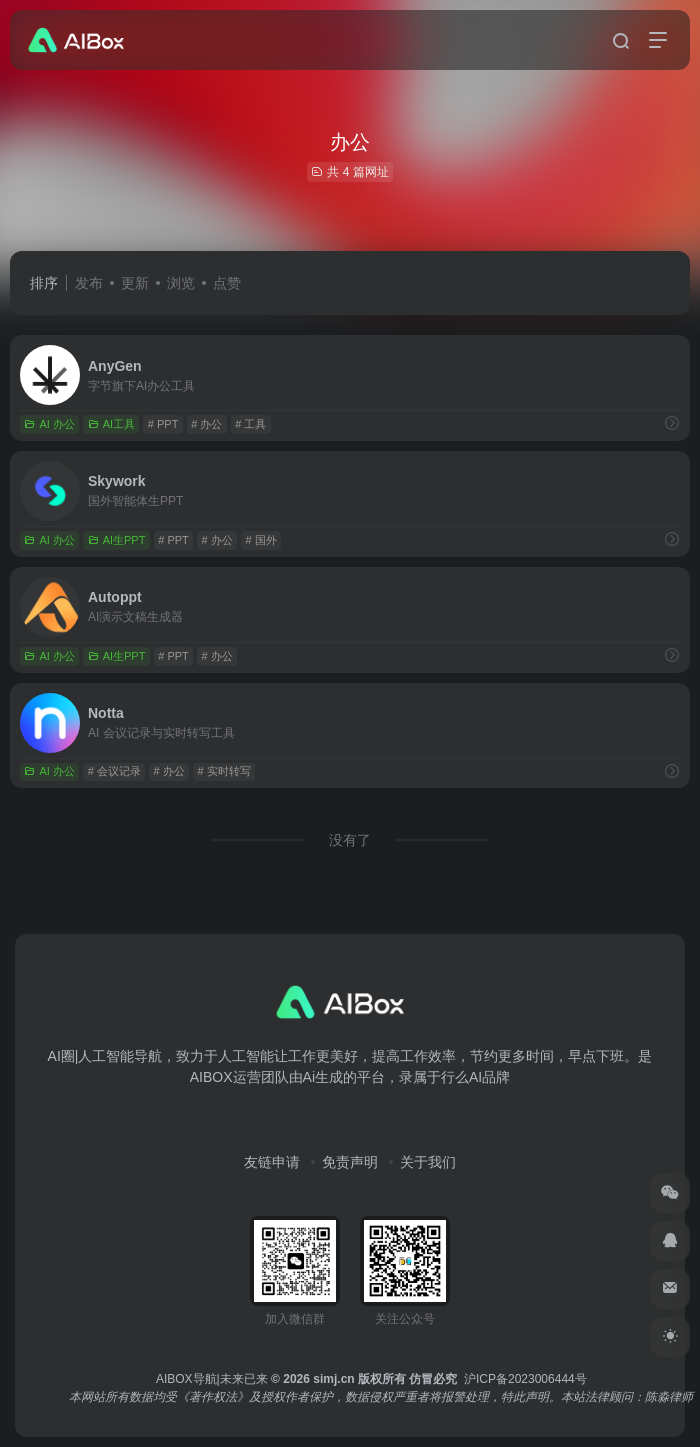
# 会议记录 (114, 771)
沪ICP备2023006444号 (525, 1379)
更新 (135, 283)
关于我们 (428, 1162)
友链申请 (272, 1162)
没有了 (350, 840)
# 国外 (261, 540)
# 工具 (250, 424)
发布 (89, 283)
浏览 (181, 283)
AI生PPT (117, 540)
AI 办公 (49, 424)
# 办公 (206, 424)
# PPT (163, 424)
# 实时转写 (224, 771)
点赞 (227, 283)
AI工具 (111, 424)
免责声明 (350, 1162)
